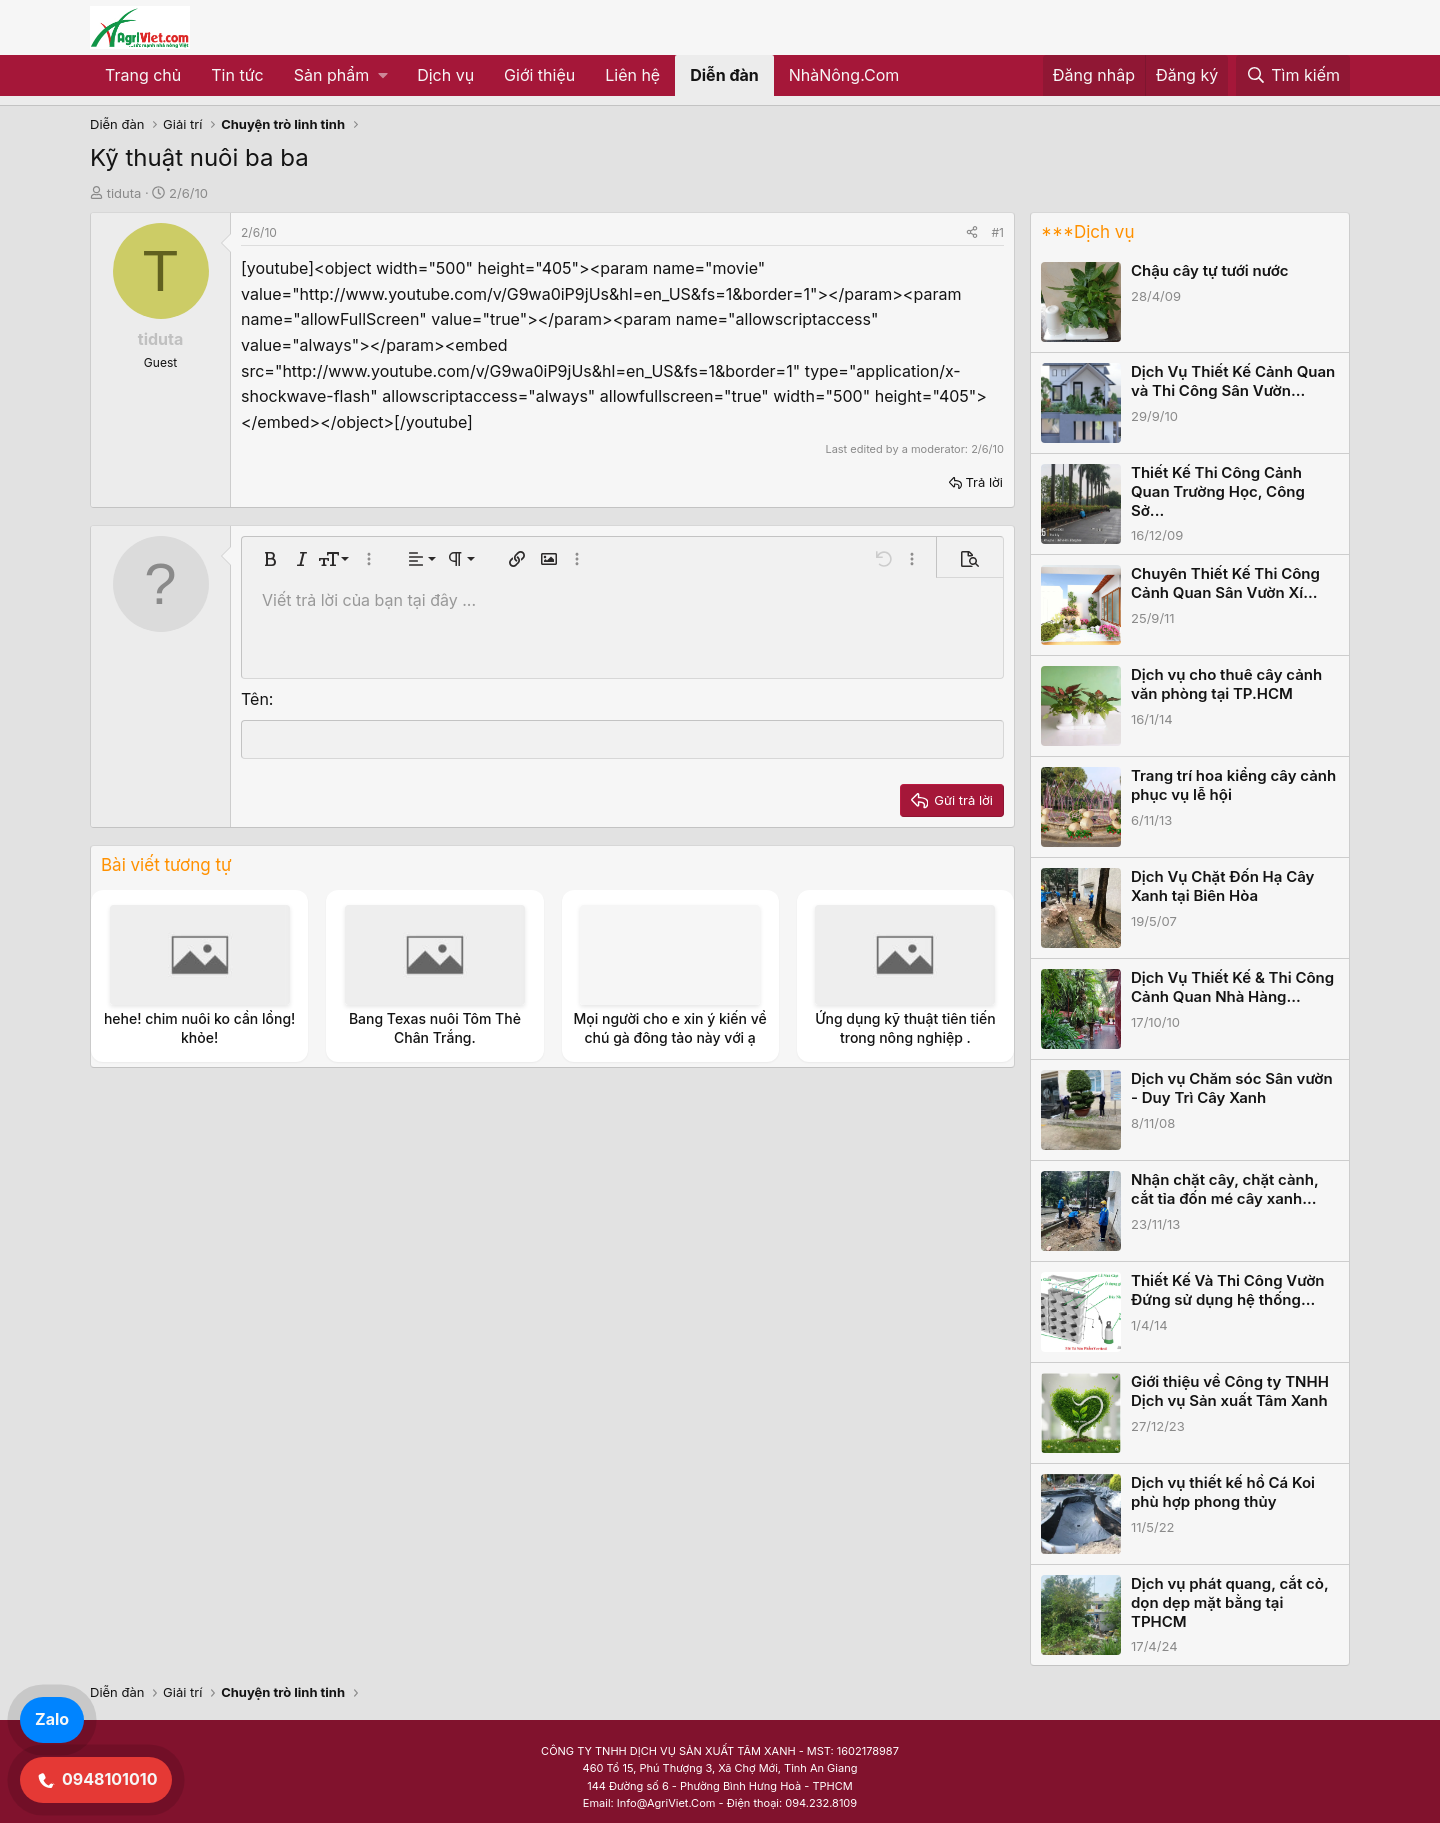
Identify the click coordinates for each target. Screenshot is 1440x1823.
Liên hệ (632, 75)
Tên (255, 699)
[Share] (972, 232)
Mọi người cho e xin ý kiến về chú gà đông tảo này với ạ (670, 1027)
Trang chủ (143, 75)
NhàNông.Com (844, 75)
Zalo (52, 1719)
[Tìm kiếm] (1293, 76)
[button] (340, 76)
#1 (998, 232)
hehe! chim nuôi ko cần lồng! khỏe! (199, 1027)
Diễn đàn (724, 75)
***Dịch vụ (1087, 232)
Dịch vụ (445, 75)
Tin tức (237, 75)
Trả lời (984, 482)
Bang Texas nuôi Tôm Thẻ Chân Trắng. (435, 1027)
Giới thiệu (539, 75)
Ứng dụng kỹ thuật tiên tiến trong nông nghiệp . (905, 1027)
